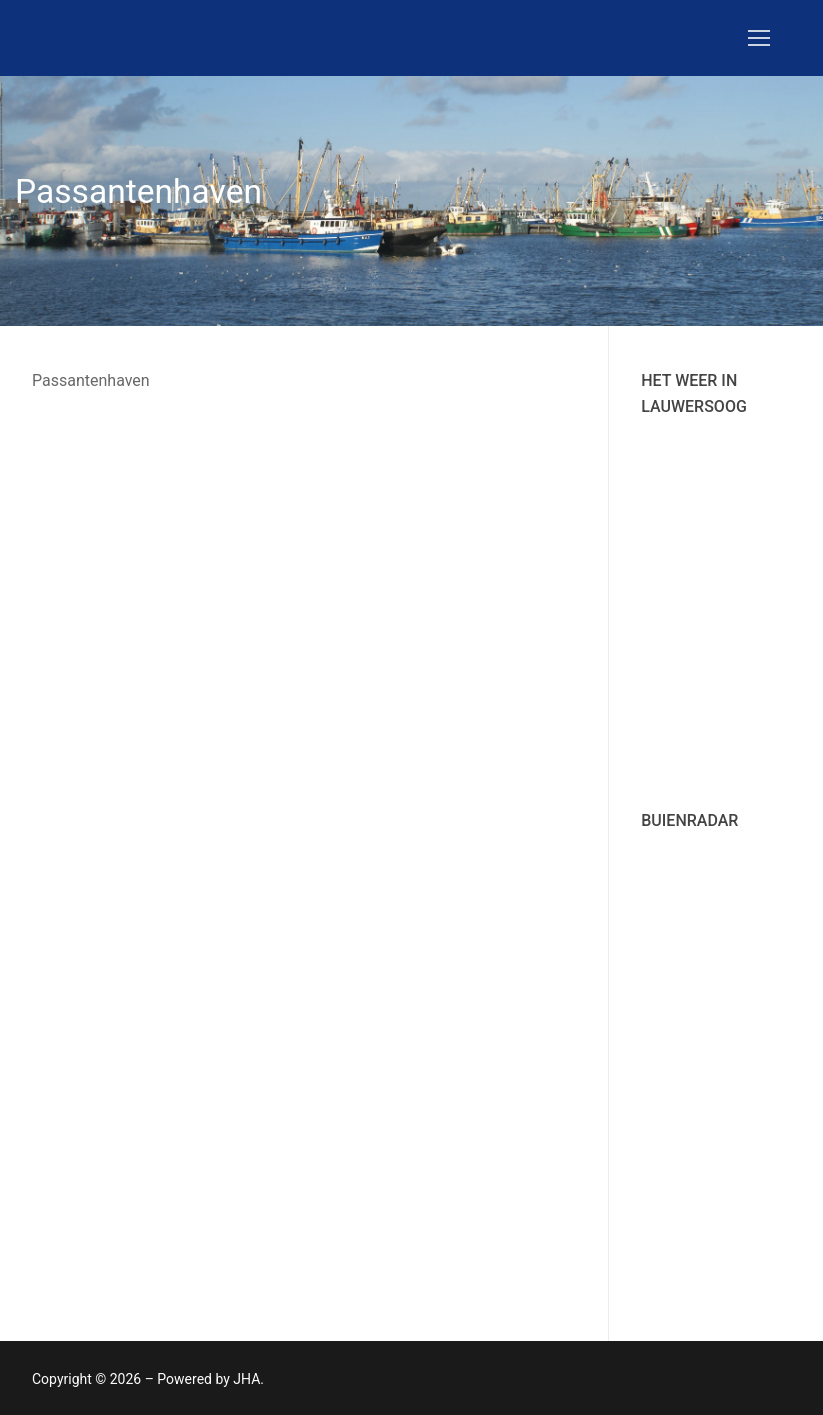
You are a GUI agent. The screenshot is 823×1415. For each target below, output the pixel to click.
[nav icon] (759, 38)
